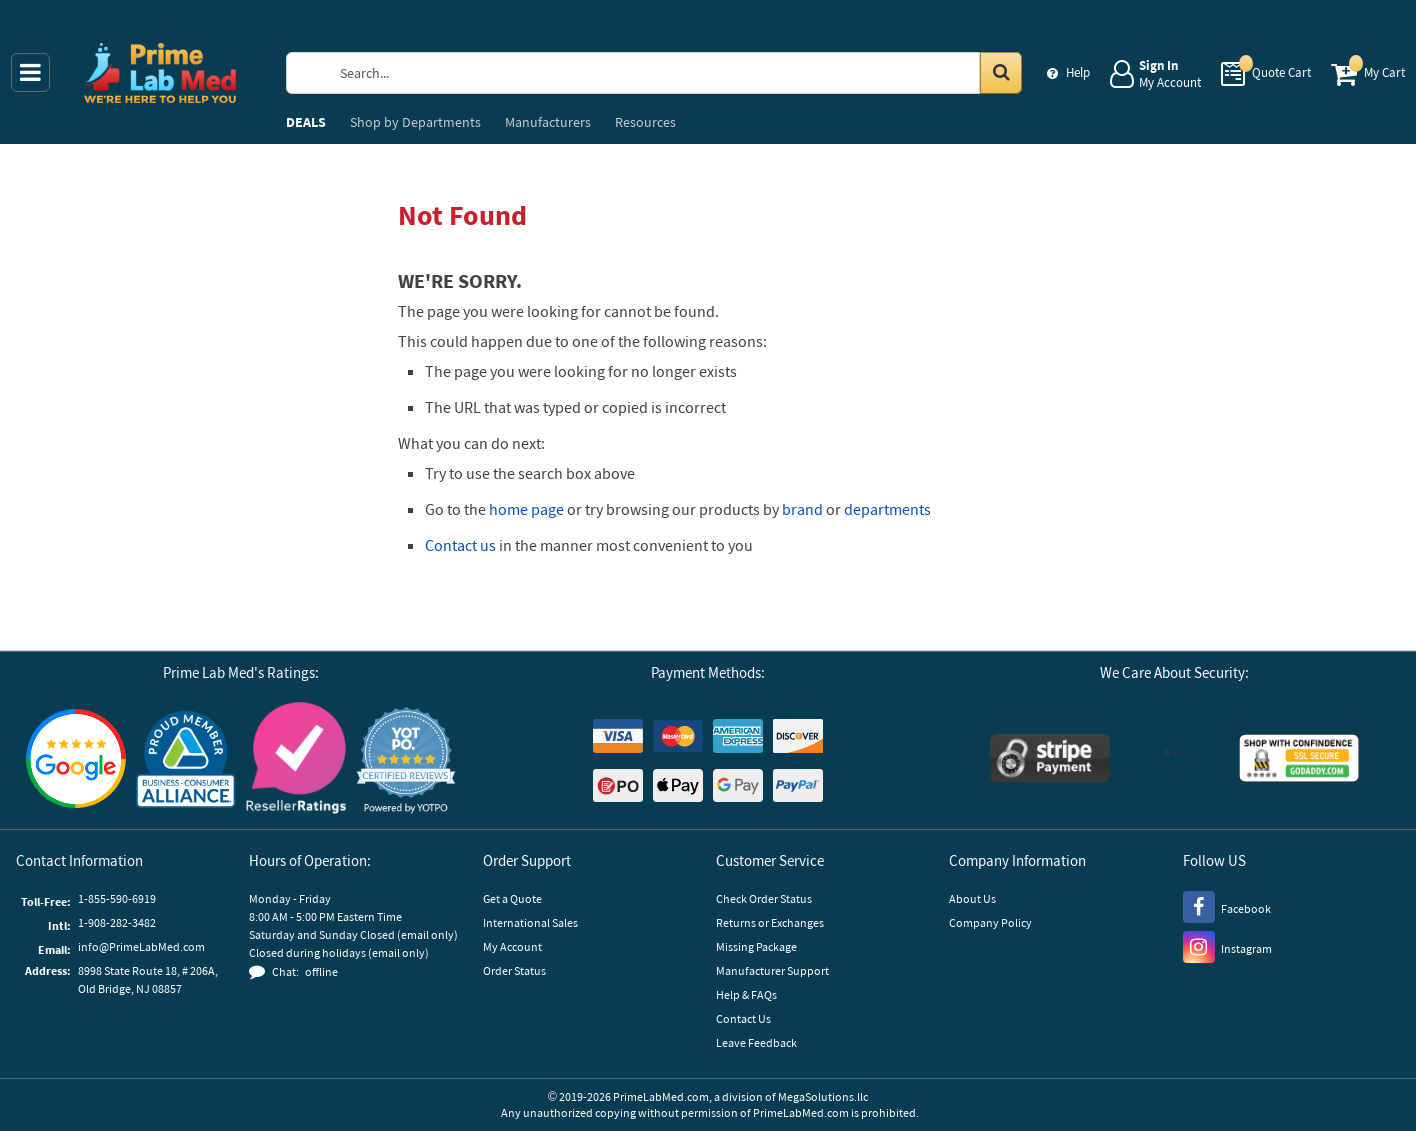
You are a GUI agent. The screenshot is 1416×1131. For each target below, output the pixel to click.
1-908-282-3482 (117, 922)
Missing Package (756, 946)
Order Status (514, 970)
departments (887, 509)
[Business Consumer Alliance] (186, 760)
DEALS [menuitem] (306, 122)
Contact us (460, 545)
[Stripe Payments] (1050, 760)
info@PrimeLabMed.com (141, 946)
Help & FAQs (746, 994)
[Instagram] (1227, 946)
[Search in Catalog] (1001, 73)
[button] (406, 760)
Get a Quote (512, 898)
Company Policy (990, 922)
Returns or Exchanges (770, 922)
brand (802, 509)
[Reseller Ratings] (296, 760)
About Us (972, 898)
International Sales (530, 922)
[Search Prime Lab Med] (673, 73)
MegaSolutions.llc (823, 1096)
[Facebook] (1227, 906)
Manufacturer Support (772, 970)
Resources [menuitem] (645, 122)
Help (1078, 72)
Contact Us (743, 1018)
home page (526, 509)
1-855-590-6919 (117, 898)
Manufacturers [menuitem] (548, 122)
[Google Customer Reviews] (76, 761)
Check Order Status (764, 898)
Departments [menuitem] (415, 122)
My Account (512, 946)
